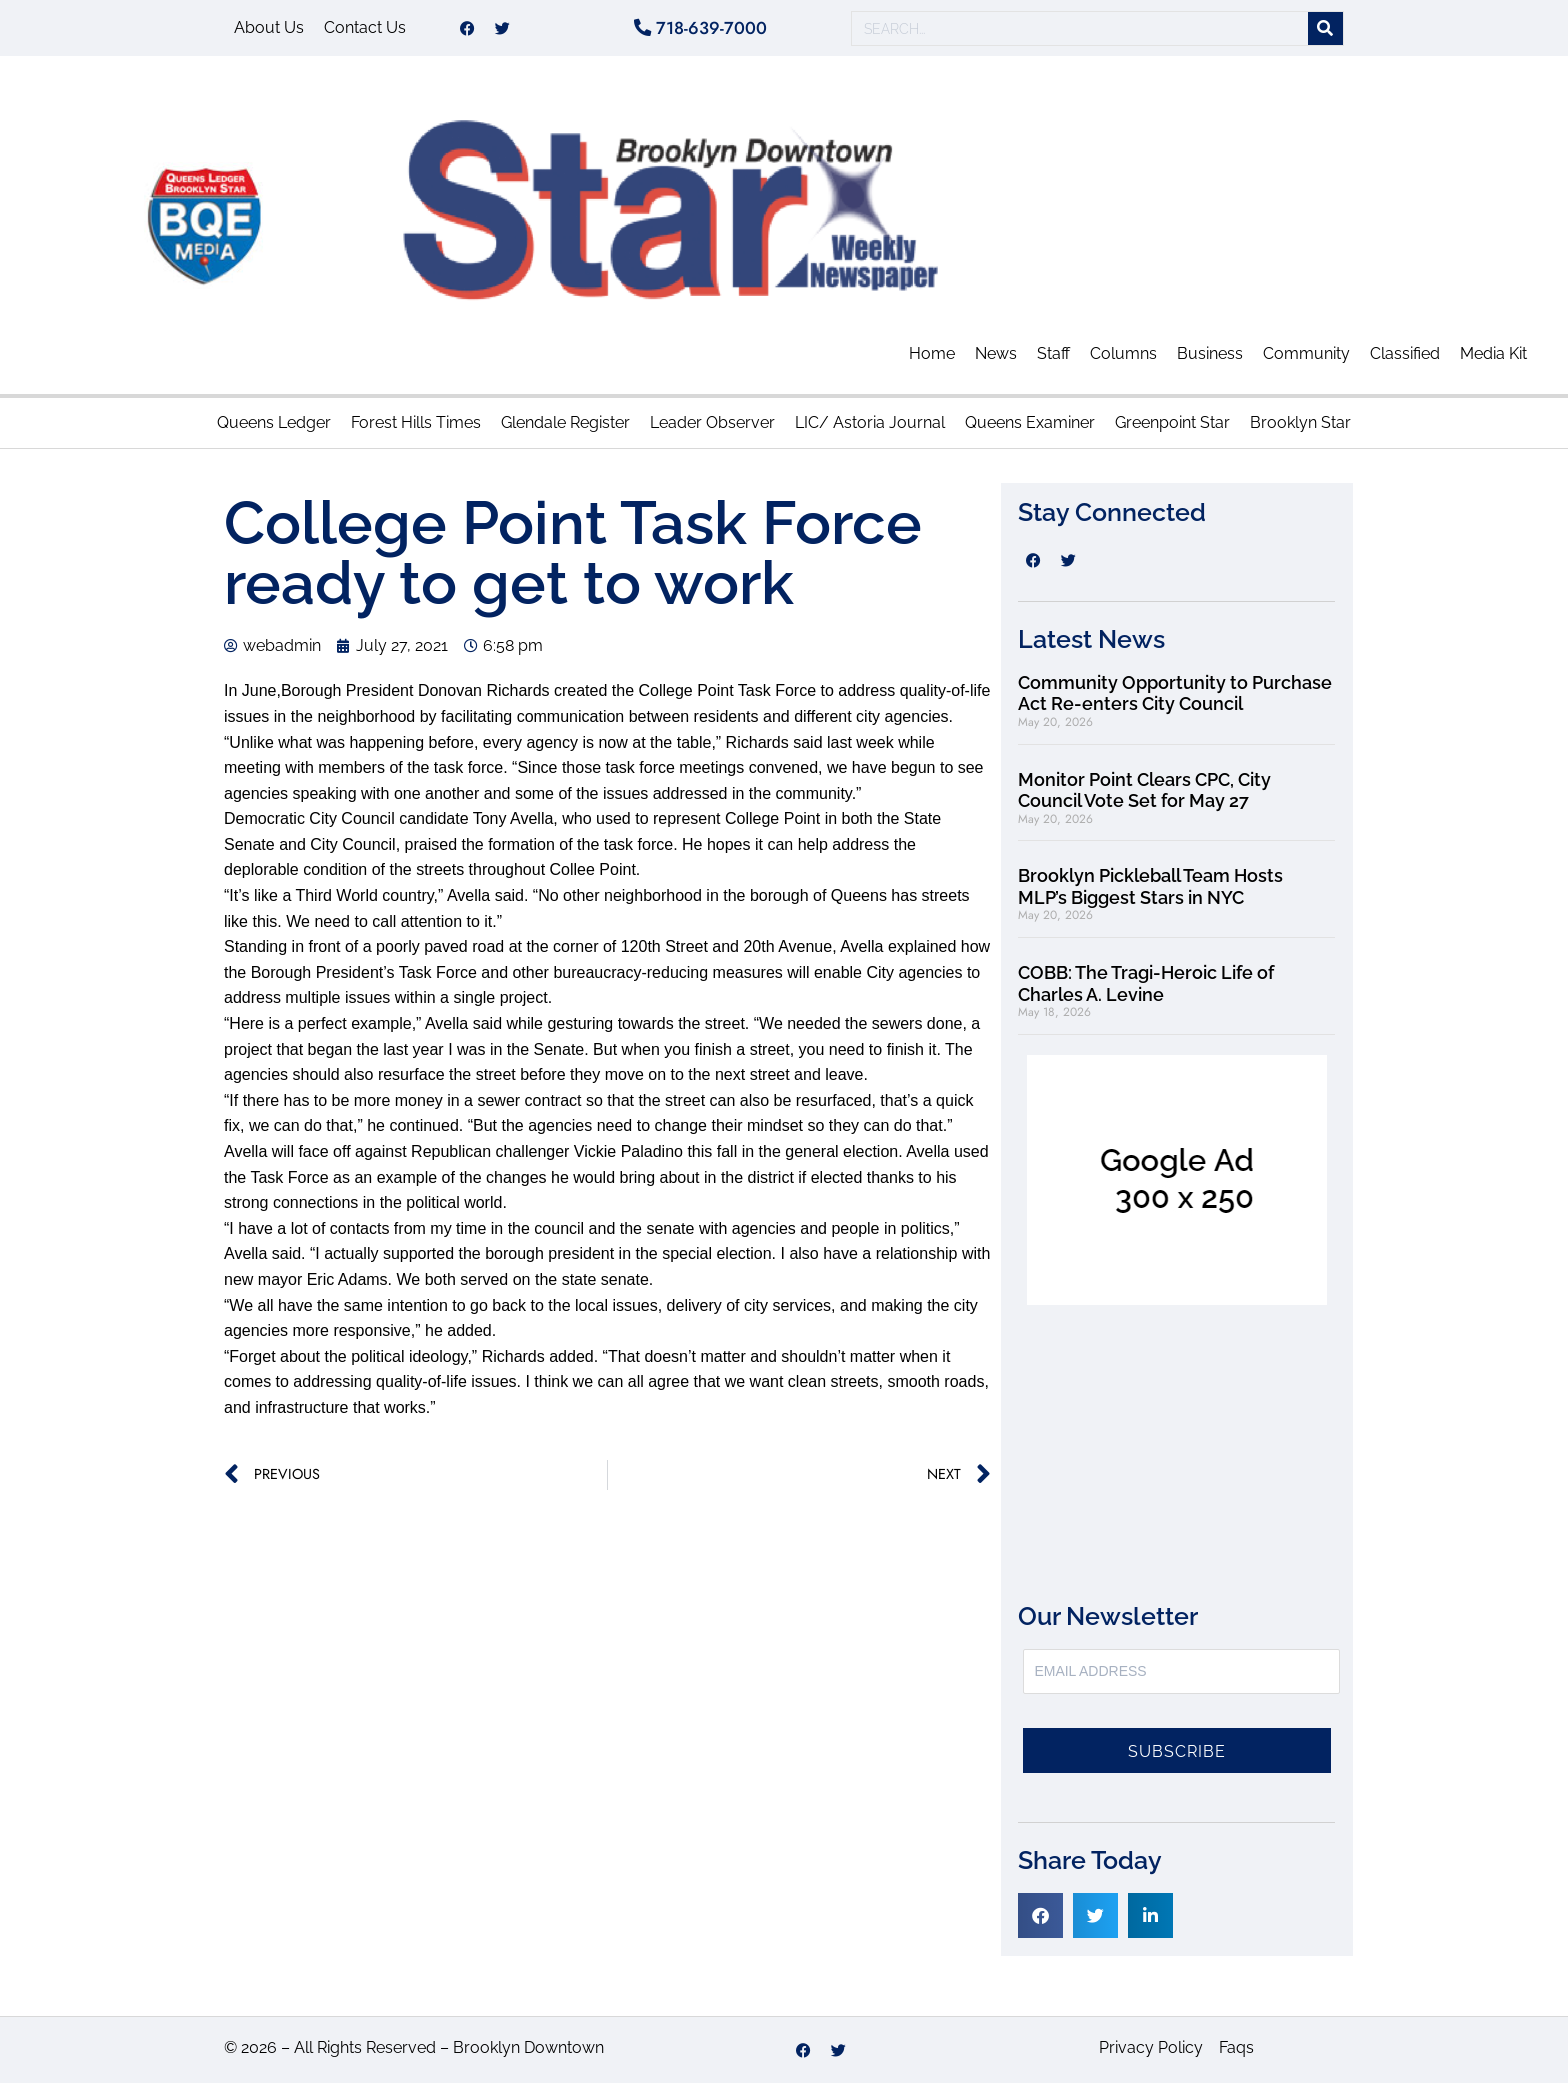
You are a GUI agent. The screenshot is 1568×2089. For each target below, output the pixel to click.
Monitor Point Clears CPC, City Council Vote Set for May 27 (1144, 795)
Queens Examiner (1030, 428)
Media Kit (1493, 359)
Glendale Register (565, 428)
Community (1306, 359)
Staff (1053, 359)
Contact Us (365, 30)
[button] (1040, 1921)
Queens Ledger (274, 428)
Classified (1405, 359)
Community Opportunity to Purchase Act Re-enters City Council (1175, 699)
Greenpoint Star (1172, 428)
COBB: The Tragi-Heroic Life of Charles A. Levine (1146, 989)
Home (932, 359)
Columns (1123, 359)
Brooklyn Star (1300, 428)
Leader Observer (712, 428)
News (996, 359)
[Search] (1325, 31)
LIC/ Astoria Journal (870, 428)
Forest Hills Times (416, 428)
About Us (269, 30)
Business (1210, 359)
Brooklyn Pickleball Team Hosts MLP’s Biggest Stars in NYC (1150, 892)
